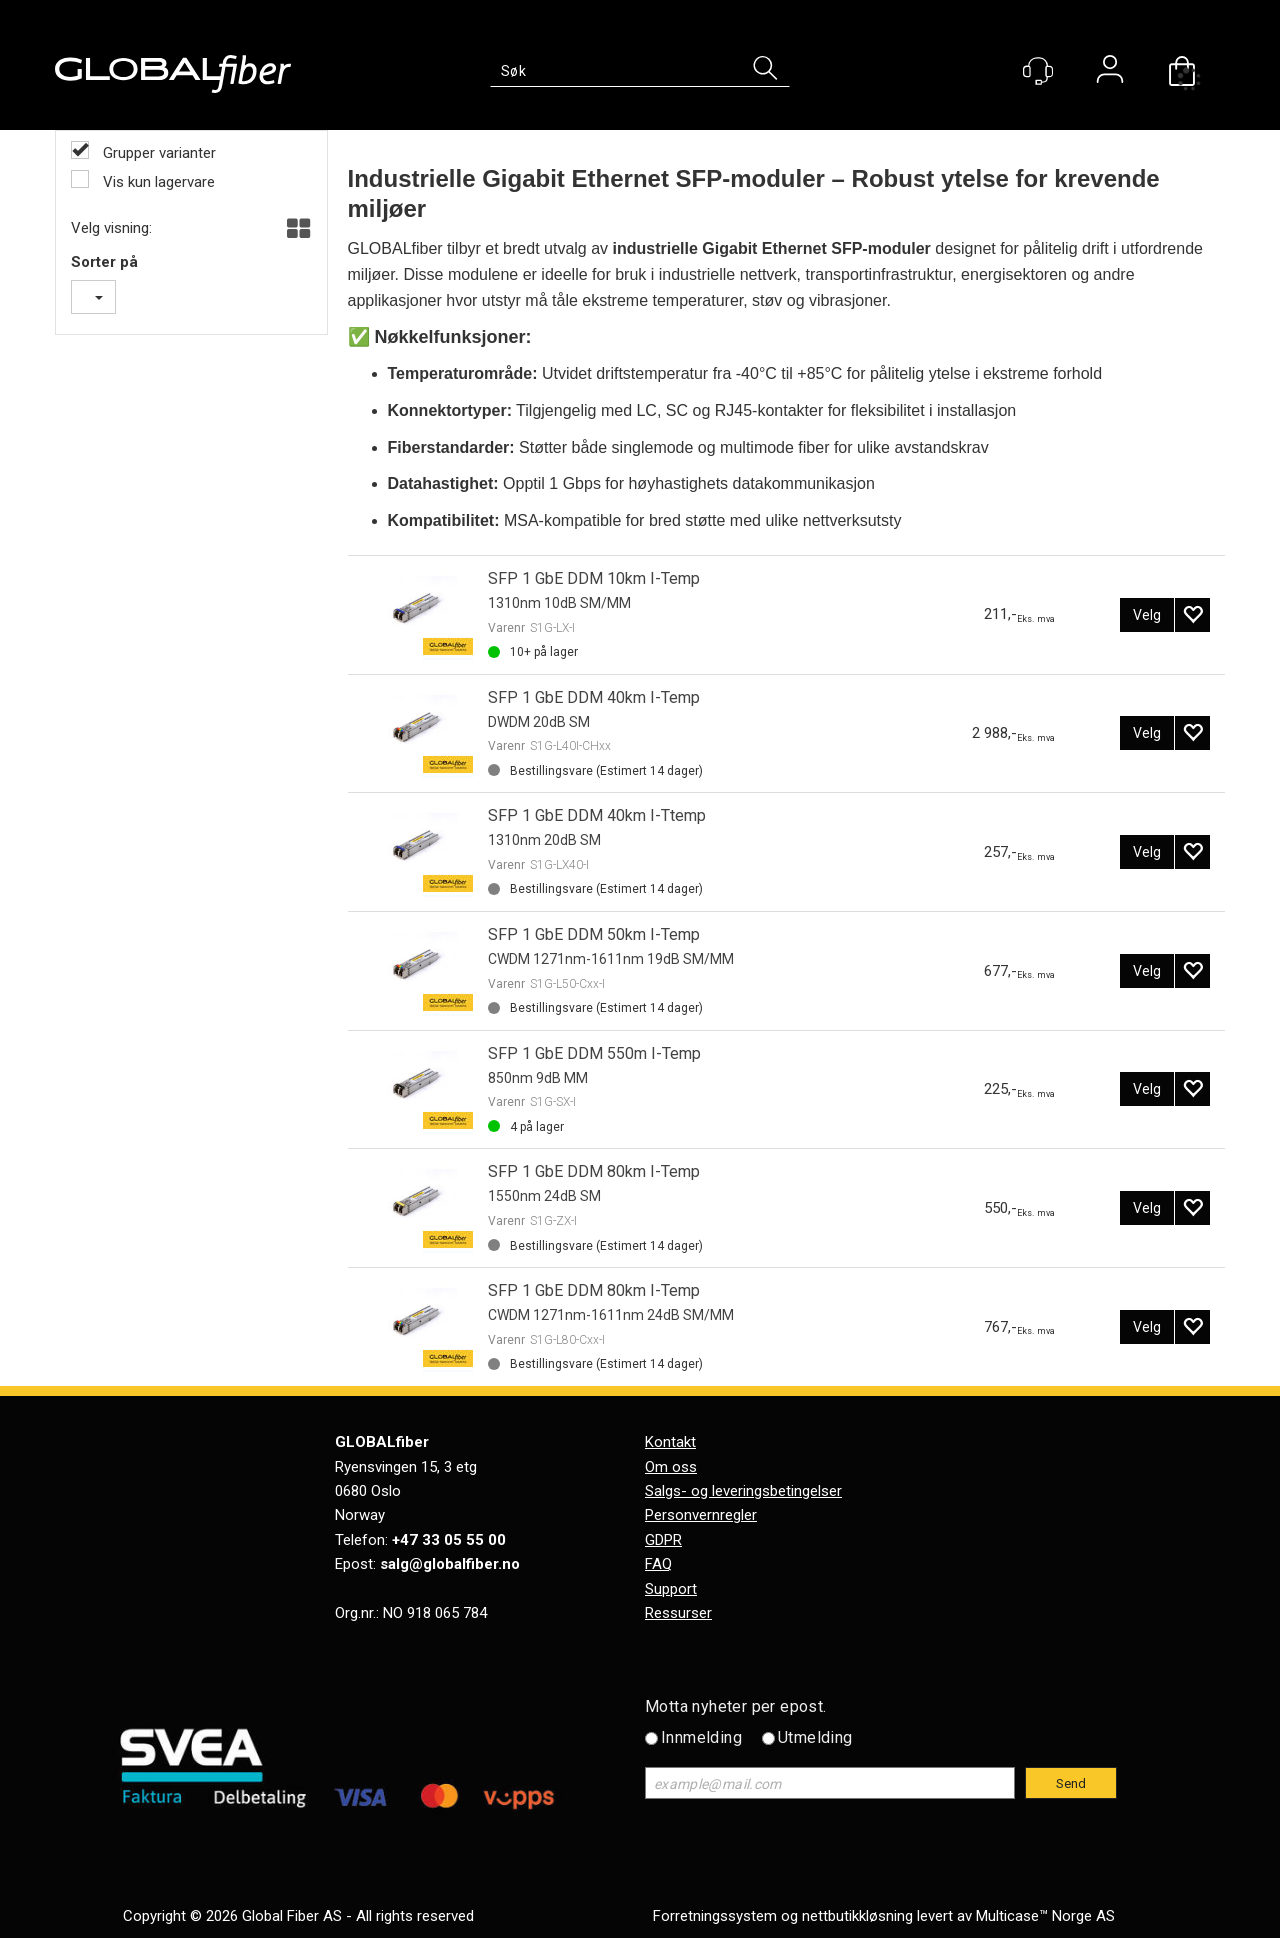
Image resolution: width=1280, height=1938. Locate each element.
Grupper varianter (157, 153)
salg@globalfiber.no (450, 1564)
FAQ (658, 1564)
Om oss (671, 1467)
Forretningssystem (715, 1916)
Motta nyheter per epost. (736, 1706)
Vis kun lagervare (157, 182)
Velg (1147, 615)
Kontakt (670, 1442)
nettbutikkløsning (857, 1916)
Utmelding (815, 1737)
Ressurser (678, 1613)
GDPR (663, 1540)
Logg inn (1110, 72)
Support (671, 1589)
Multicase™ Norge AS (1045, 1916)
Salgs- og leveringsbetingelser (743, 1491)
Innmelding (701, 1737)
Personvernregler (701, 1515)
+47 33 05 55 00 (449, 1540)
